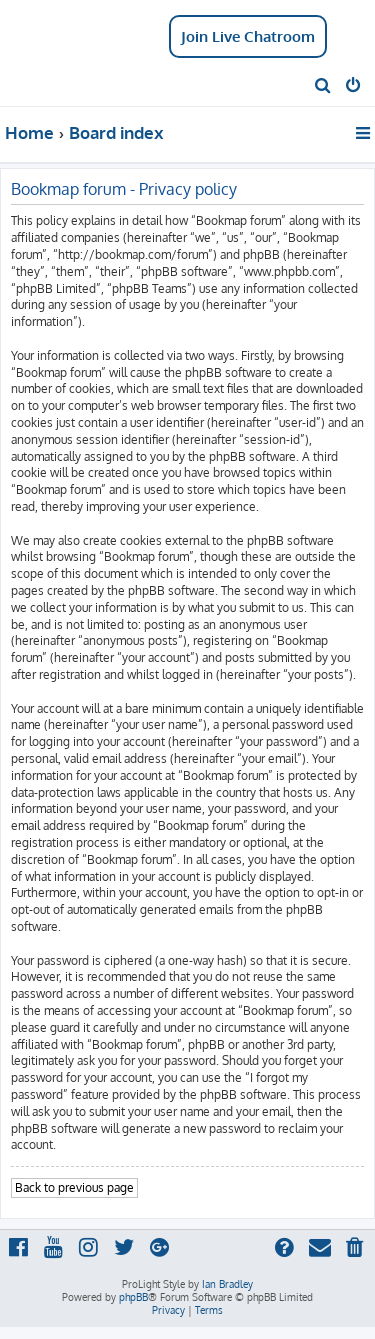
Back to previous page (74, 1187)
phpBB (133, 1297)
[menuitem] (323, 87)
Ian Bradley (227, 1284)
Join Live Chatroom (248, 36)
